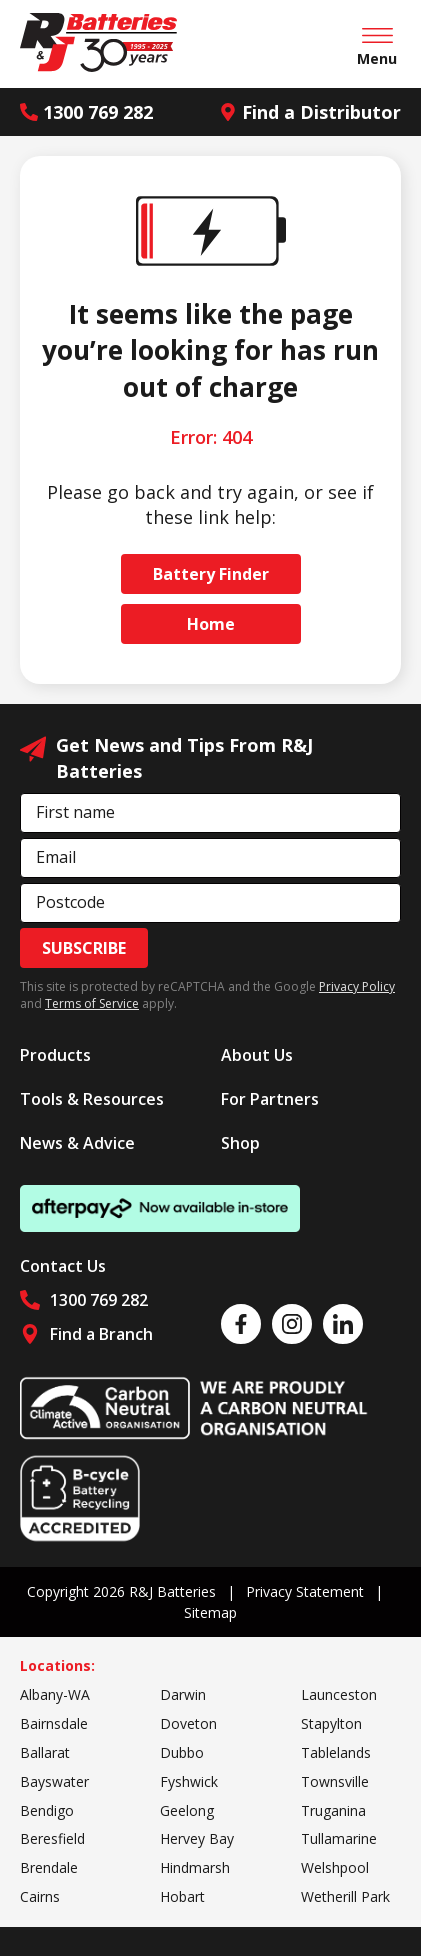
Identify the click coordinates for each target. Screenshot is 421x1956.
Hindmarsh (195, 1867)
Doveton (188, 1723)
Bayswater (54, 1781)
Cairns (40, 1896)
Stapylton (331, 1723)
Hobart (182, 1896)
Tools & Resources (92, 1099)
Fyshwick (189, 1781)
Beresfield (52, 1838)
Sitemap (210, 1612)
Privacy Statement (305, 1591)
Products (55, 1055)
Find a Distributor (310, 112)
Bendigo (47, 1810)
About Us (257, 1055)
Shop (240, 1143)
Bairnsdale (54, 1723)
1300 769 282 (86, 112)
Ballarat (45, 1752)
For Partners (270, 1099)
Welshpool (335, 1867)
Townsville (335, 1781)
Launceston (339, 1694)
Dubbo (182, 1752)
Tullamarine (339, 1838)
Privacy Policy (357, 986)
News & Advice (77, 1143)
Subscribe (84, 948)
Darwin (183, 1694)
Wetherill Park (345, 1896)
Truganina (333, 1810)
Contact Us (63, 1266)
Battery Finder (211, 574)
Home (211, 624)
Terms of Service (92, 1003)
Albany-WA (55, 1694)
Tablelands (336, 1752)
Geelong (187, 1810)
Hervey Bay (197, 1838)
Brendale (49, 1867)
